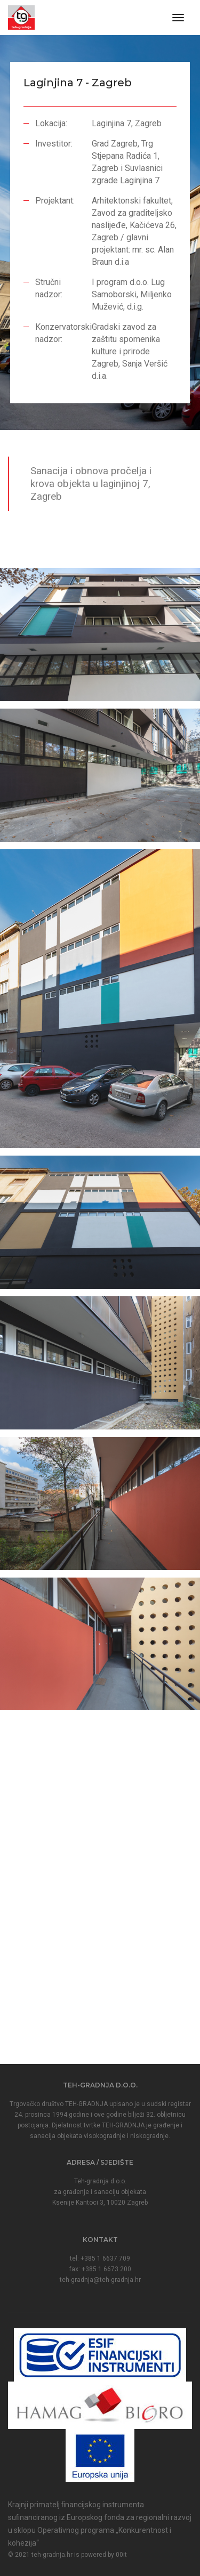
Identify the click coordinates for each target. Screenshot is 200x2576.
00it (121, 2554)
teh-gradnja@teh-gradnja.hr (100, 2280)
